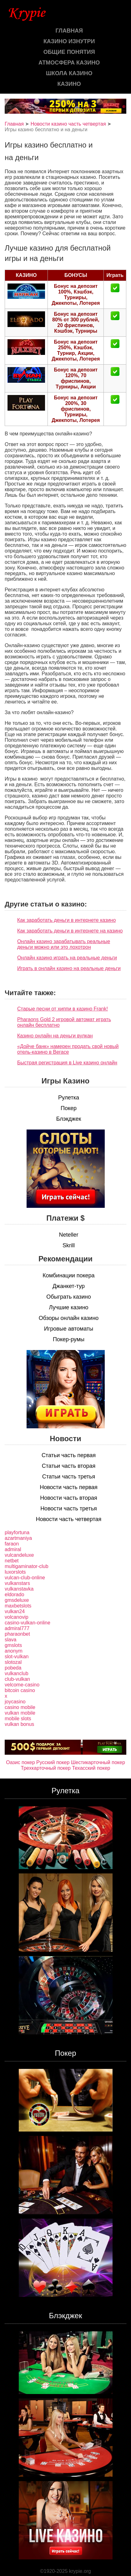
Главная (69, 31)
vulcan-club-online (25, 1577)
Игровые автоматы (68, 1329)
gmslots (13, 1645)
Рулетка (68, 1097)
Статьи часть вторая (68, 1466)
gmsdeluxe (17, 1600)
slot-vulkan (16, 1656)
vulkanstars (17, 1583)
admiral (13, 1549)
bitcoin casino (20, 1690)
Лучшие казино (68, 1307)
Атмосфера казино (69, 63)
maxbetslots (18, 1605)
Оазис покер (20, 1762)
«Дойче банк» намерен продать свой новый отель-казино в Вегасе (67, 1049)
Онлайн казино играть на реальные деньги (67, 957)
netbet (11, 1560)
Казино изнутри (69, 41)
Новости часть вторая (68, 1498)
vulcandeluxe (19, 1555)
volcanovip (16, 1617)
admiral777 (17, 1628)
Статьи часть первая (69, 1455)
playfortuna (17, 1532)
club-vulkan (17, 1679)
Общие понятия (69, 52)
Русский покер (52, 1762)
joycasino (15, 1701)
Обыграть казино (68, 1297)
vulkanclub (16, 1673)
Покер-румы (68, 1339)
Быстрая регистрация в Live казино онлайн (67, 1062)
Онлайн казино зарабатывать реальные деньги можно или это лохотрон (63, 944)
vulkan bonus (19, 1724)
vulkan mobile (20, 1713)
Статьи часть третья (68, 1476)
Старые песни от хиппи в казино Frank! (62, 1008)
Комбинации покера (68, 1275)
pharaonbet (17, 1634)
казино (69, 84)
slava (10, 1639)
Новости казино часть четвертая (68, 124)
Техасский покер (91, 1768)
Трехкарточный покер (46, 1768)
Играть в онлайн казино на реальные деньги (69, 968)
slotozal (13, 1662)
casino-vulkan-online (27, 1622)
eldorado (14, 1594)
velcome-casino (22, 1684)
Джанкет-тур (69, 1286)
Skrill (69, 1245)
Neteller (68, 1235)
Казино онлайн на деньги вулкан (55, 1035)
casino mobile (20, 1707)
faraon (12, 1543)
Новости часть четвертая (69, 1519)
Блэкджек (68, 1119)
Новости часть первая (69, 1487)
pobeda (13, 1667)
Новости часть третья (68, 1508)
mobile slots (18, 1718)
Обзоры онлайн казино (69, 1318)
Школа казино (69, 73)
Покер (69, 1108)
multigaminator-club (26, 1566)
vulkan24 (15, 1611)
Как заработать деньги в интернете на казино (70, 930)
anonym (14, 1651)
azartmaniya (18, 1538)
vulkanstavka (19, 1589)
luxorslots (15, 1572)
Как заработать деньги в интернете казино (66, 920)
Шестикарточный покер (98, 1762)
